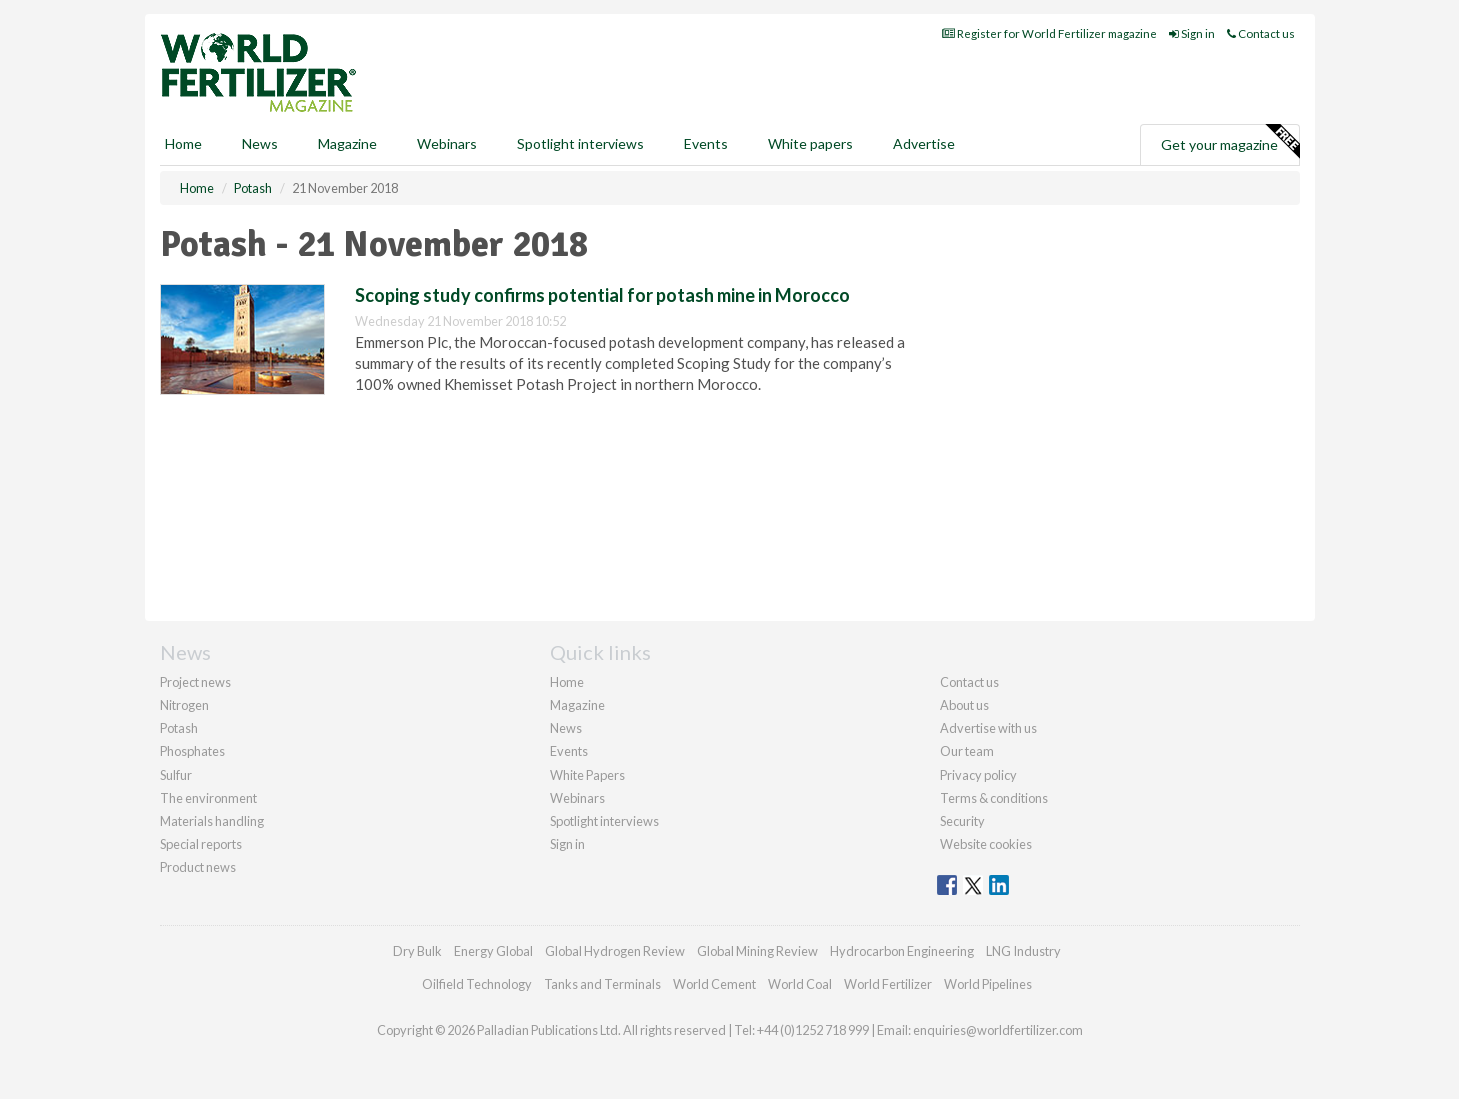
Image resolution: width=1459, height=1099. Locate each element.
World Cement (714, 984)
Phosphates (192, 751)
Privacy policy (978, 775)
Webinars (447, 143)
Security (962, 821)
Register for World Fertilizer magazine (1049, 33)
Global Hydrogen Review (615, 951)
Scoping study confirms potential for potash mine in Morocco (602, 295)
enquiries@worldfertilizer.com (998, 1030)
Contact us (1261, 33)
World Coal (800, 984)
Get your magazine (1230, 142)
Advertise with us (988, 728)
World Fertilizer (888, 984)
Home (183, 143)
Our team (967, 751)
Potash (179, 728)
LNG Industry (1023, 951)
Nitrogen (184, 705)
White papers (810, 143)
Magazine (347, 143)
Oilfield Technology (477, 984)
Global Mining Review (757, 951)
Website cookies (986, 844)
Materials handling (212, 821)
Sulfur (176, 775)
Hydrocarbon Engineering (902, 951)
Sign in (1192, 33)
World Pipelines (988, 984)
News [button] (260, 143)
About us (964, 705)
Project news (195, 682)
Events (706, 143)
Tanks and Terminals (602, 984)
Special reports (201, 844)
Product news (198, 867)
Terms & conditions (994, 798)
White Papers (587, 775)
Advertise (924, 143)
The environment (208, 798)
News (566, 728)
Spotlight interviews (580, 143)
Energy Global (493, 951)
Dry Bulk (417, 951)
